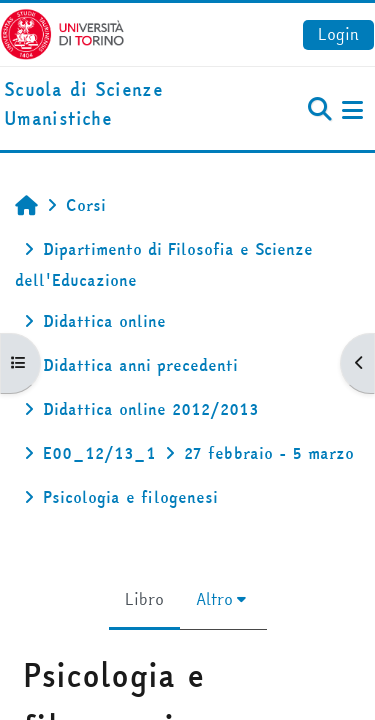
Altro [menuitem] (214, 599)
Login (338, 34)
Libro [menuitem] (144, 599)
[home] (125, 105)
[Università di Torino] (62, 32)
